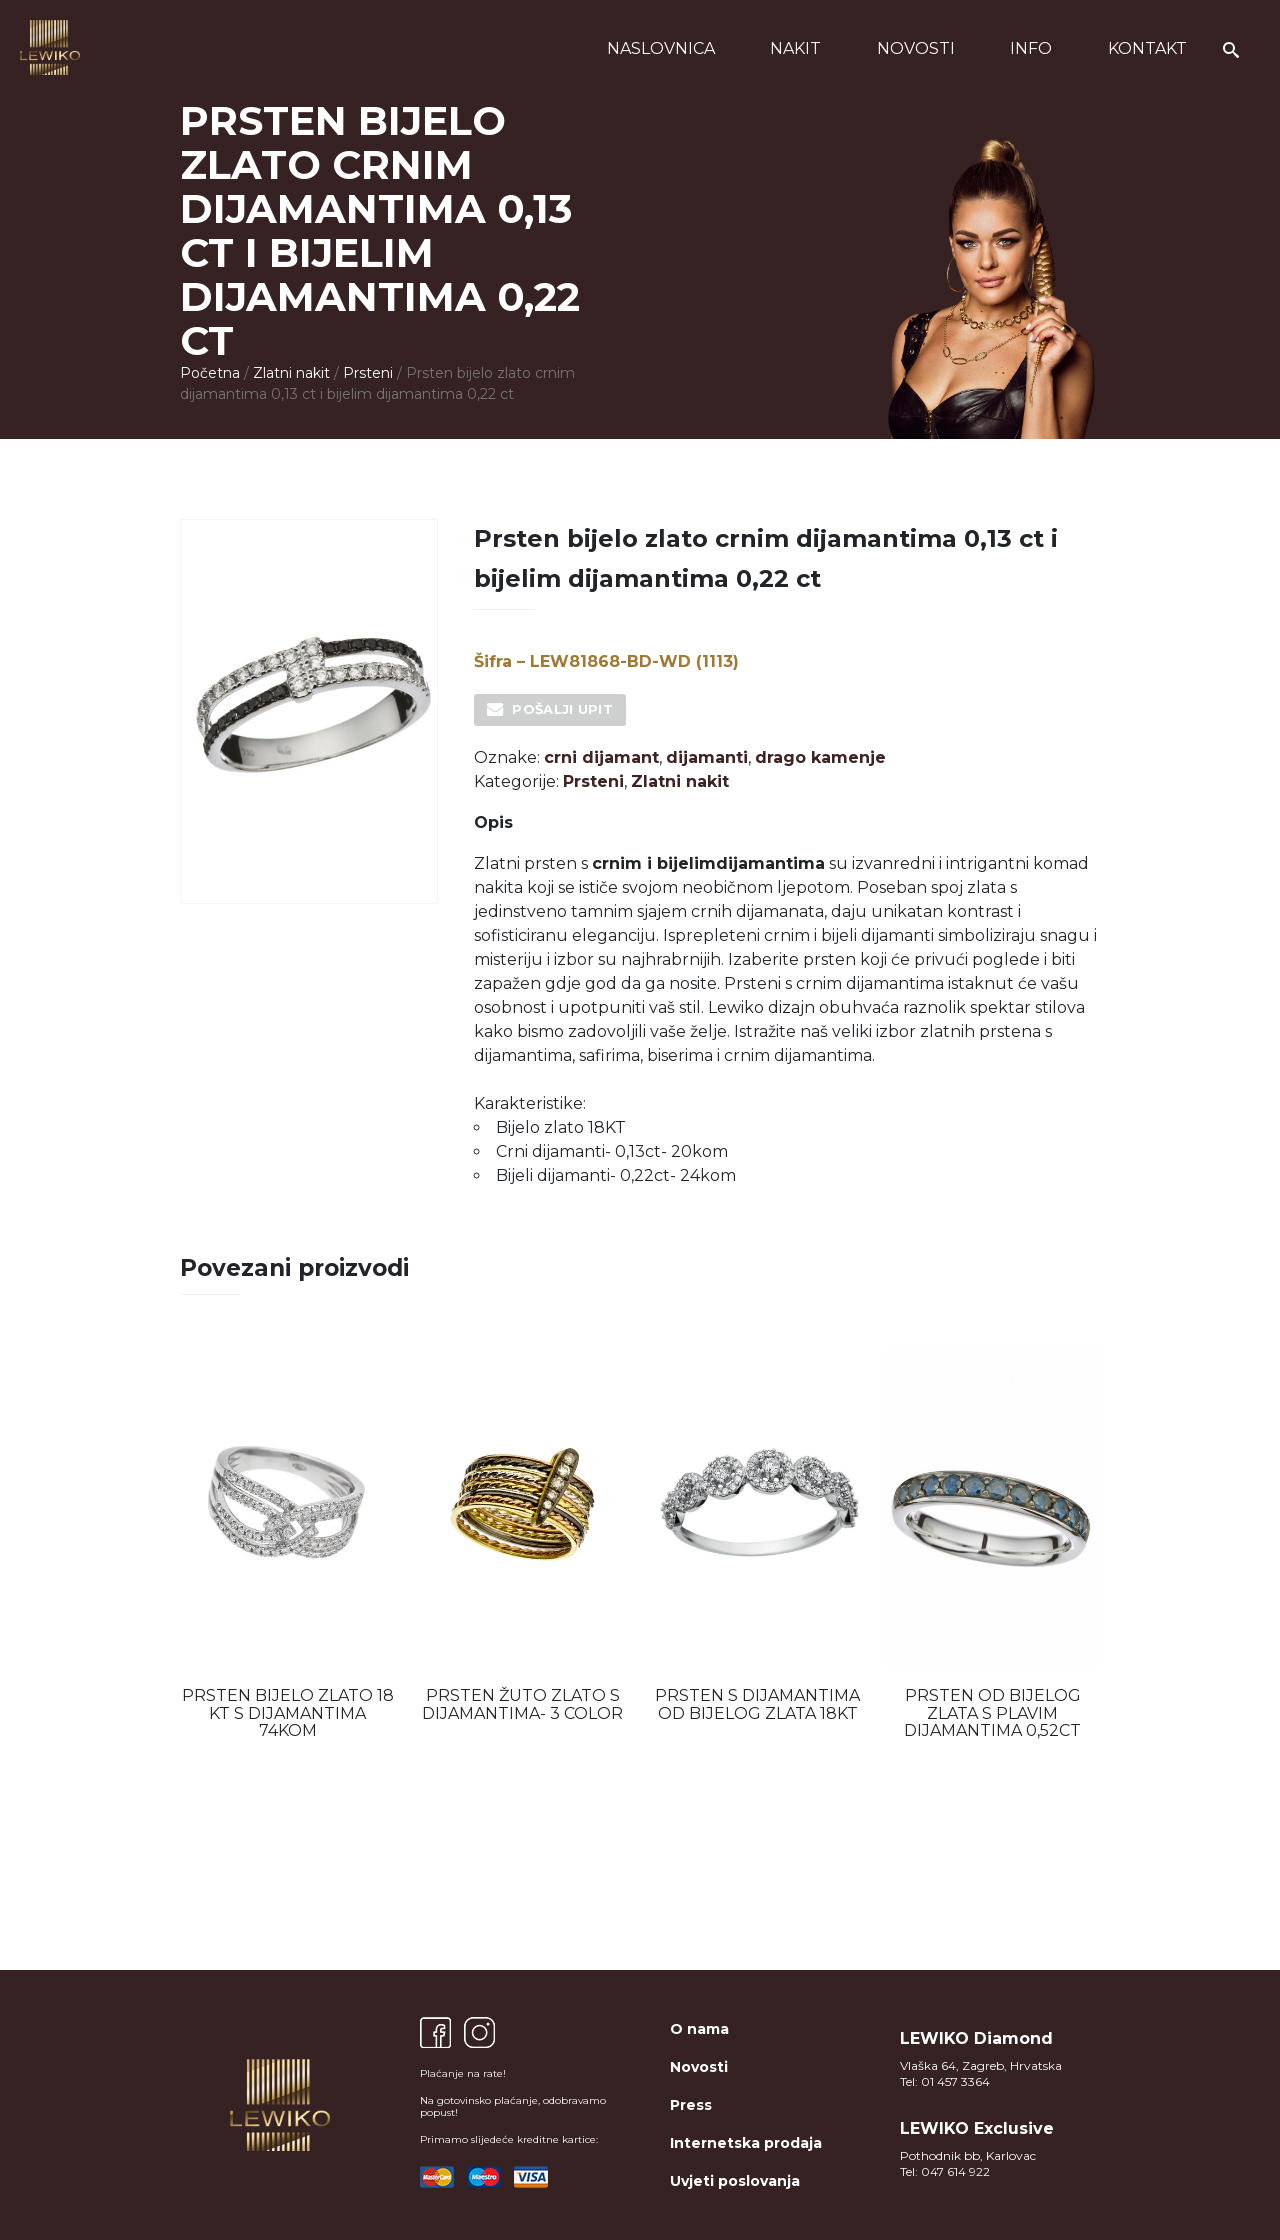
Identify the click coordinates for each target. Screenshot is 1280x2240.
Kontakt (1147, 48)
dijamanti (707, 757)
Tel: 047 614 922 (945, 2171)
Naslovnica (661, 48)
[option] (287, 1542)
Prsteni (368, 373)
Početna (210, 373)
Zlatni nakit (291, 373)
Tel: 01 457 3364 (945, 2081)
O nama (699, 2029)
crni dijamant (601, 757)
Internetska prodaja (746, 2143)
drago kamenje (820, 757)
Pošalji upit (562, 709)
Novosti (916, 48)
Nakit (795, 48)
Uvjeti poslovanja (735, 2181)
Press (691, 2105)
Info (1031, 48)
